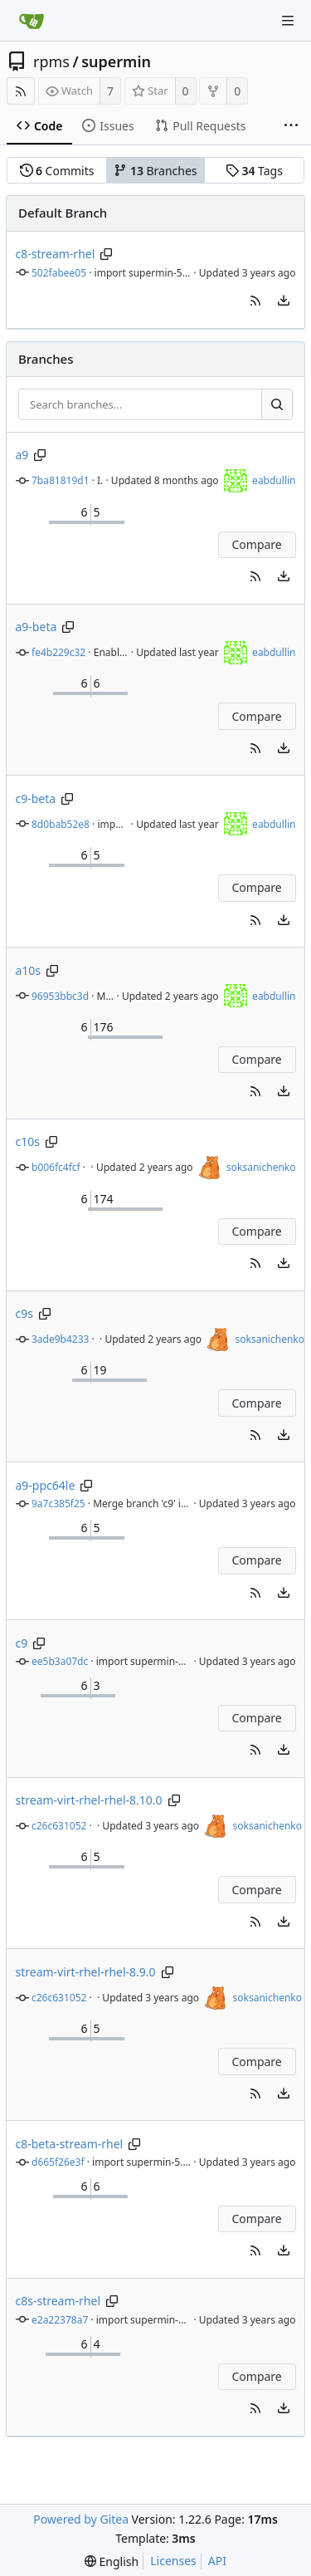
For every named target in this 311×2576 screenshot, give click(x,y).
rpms (51, 61)
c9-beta (36, 798)
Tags (254, 171)
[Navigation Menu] (288, 21)
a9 (22, 455)
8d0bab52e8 (61, 824)
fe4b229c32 (58, 652)
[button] (255, 300)
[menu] (283, 300)
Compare (256, 544)
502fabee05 (59, 273)
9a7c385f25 (58, 1503)
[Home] (31, 21)
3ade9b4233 (60, 1339)
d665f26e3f (58, 2162)
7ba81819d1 (61, 480)
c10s (28, 1141)
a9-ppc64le (45, 1485)
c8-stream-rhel (55, 254)
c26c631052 (59, 1826)
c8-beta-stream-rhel (70, 2144)
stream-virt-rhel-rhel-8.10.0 (89, 1800)
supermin (116, 61)
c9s (24, 1313)
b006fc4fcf (56, 1167)
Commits (57, 171)
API (217, 2561)
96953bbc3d (60, 996)
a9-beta (36, 626)
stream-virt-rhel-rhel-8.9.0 (86, 1972)
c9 (22, 1643)
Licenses (173, 2561)
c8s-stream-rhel (58, 2301)
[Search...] (277, 404)
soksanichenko (260, 1167)
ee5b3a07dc (60, 1661)
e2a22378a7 (60, 2320)
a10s (28, 970)
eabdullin (273, 480)
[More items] (291, 126)
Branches (155, 171)
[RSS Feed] (21, 91)
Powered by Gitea (81, 2519)
